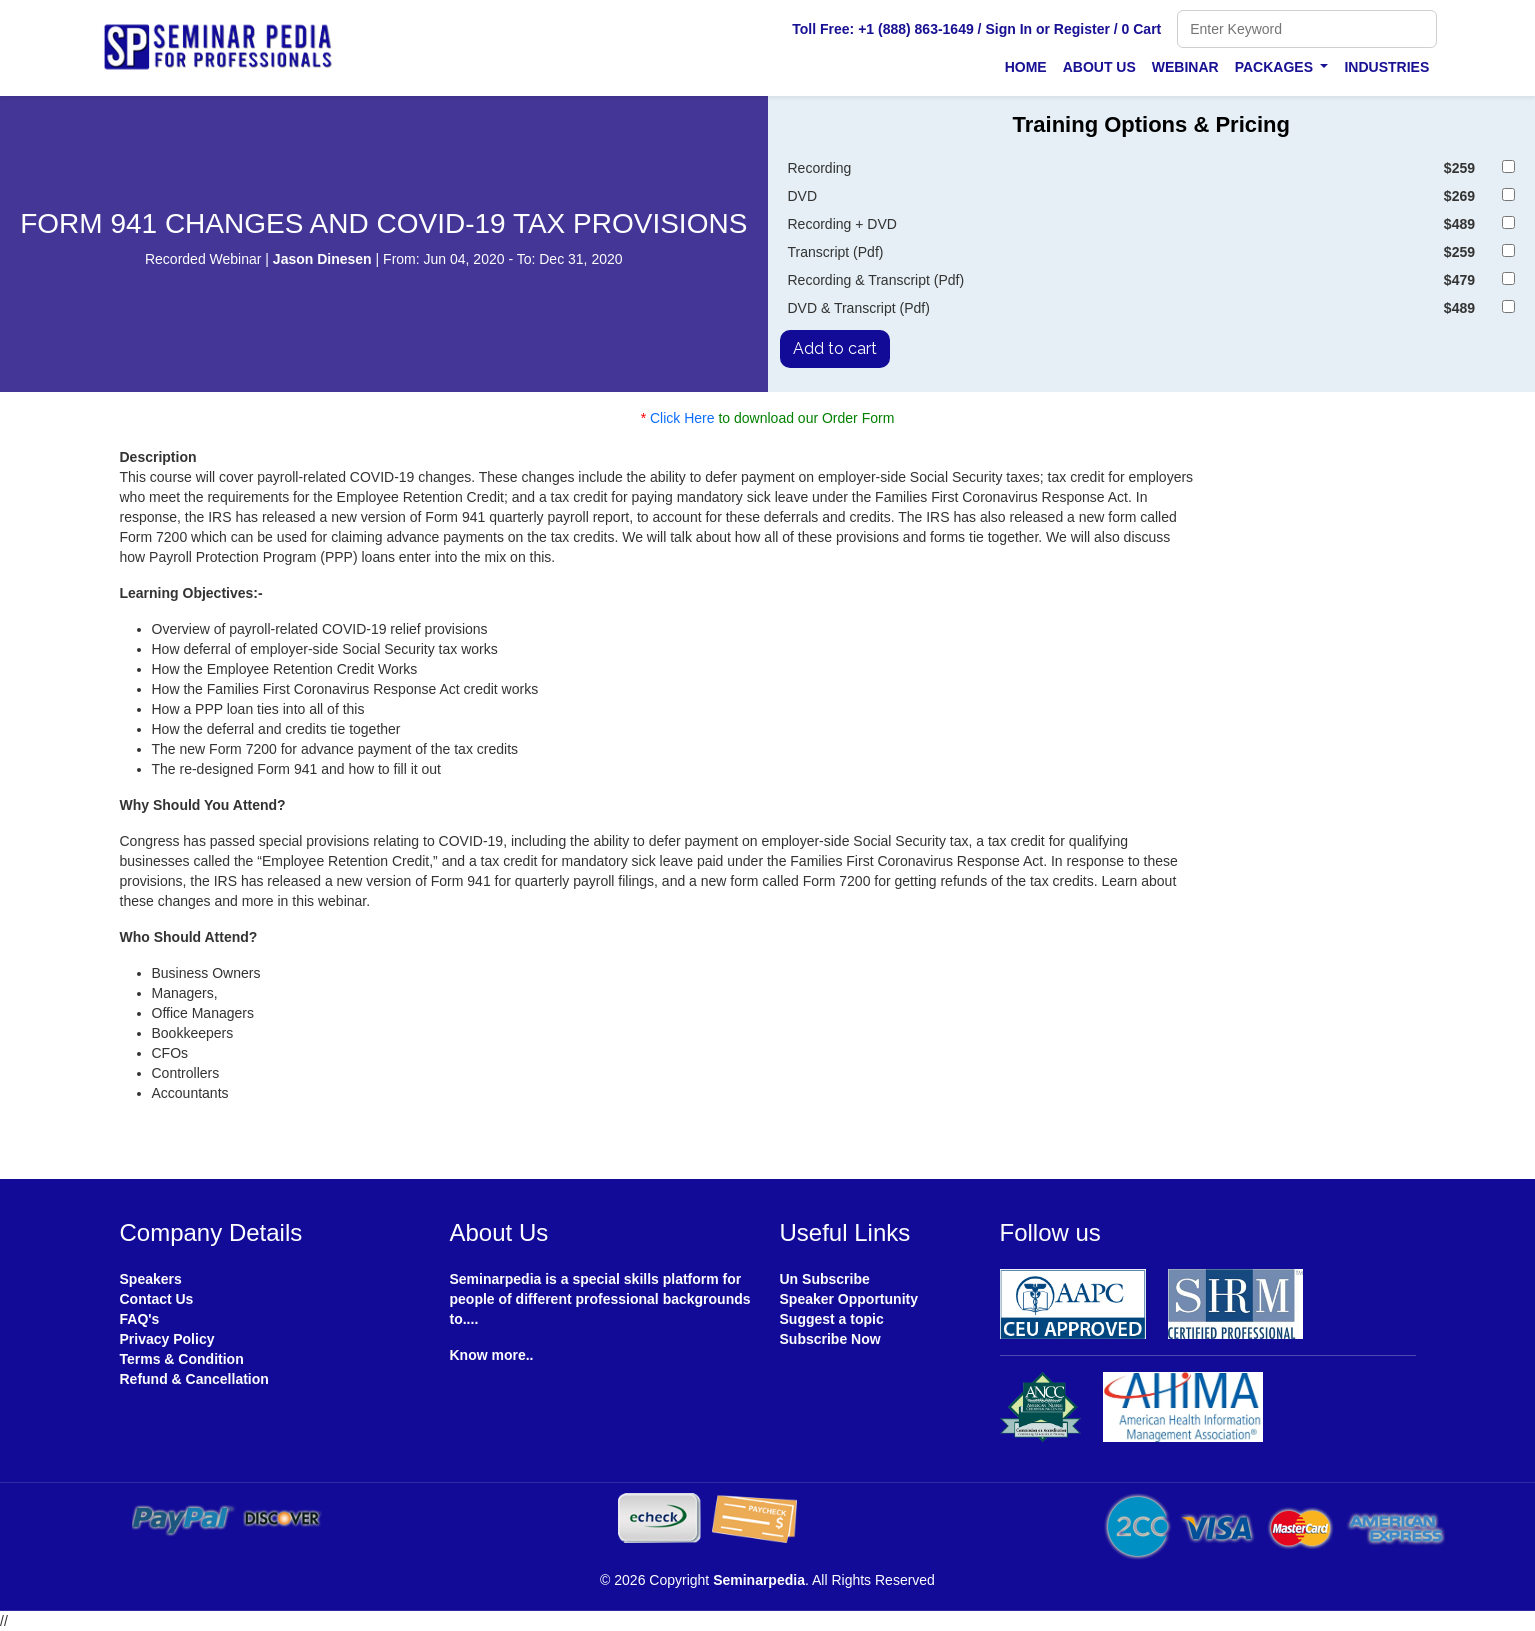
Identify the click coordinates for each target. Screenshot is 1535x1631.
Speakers (151, 1279)
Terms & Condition (182, 1359)
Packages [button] (1276, 67)
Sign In (1008, 29)
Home (1026, 67)
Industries (1386, 67)
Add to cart (835, 348)
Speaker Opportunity (849, 1299)
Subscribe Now (830, 1339)
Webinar (1185, 67)
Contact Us (157, 1299)
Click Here (682, 418)
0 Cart (1142, 29)
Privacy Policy (167, 1339)
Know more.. (492, 1355)
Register (1082, 29)
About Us (1099, 67)
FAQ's (140, 1319)
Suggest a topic (832, 1319)
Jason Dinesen (324, 259)
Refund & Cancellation (194, 1379)
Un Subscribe (825, 1279)
